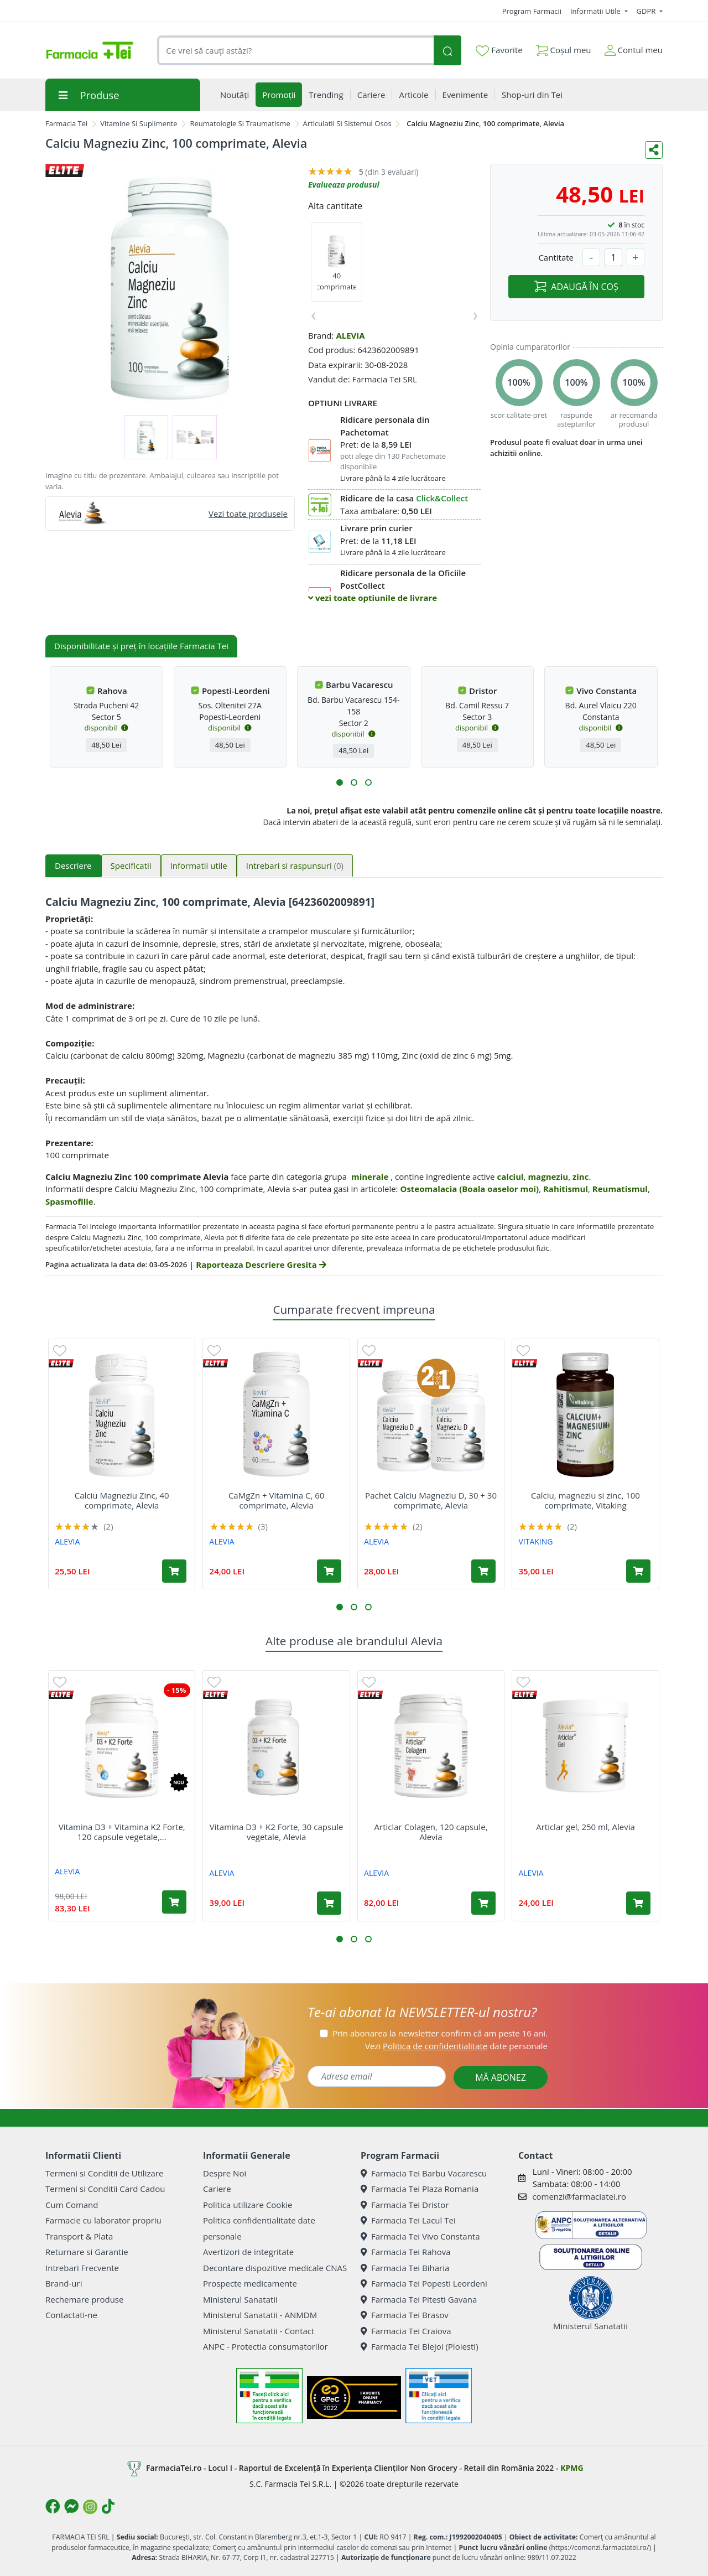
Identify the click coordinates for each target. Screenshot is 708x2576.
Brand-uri (63, 2283)
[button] (339, 782)
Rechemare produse (84, 2299)
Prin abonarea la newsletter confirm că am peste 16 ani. (440, 2033)
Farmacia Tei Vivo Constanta (420, 2236)
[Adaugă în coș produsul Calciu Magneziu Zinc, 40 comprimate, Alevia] (174, 1571)
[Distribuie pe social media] (654, 150)
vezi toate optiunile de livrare (372, 597)
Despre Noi (224, 2173)
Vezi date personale (456, 2045)
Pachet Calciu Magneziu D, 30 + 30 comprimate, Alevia (431, 1500)
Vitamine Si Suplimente (139, 123)
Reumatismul (620, 1188)
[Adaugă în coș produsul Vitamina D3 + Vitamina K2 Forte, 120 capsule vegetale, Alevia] (174, 1902)
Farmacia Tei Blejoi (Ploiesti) (419, 2346)
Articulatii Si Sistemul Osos (347, 123)
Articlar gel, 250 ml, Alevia (585, 1827)
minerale (369, 1176)
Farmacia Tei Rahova (406, 2251)
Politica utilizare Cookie (247, 2204)
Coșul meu (563, 47)
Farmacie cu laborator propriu (103, 2220)
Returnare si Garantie (86, 2251)
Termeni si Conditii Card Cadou (105, 2188)
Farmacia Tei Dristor (405, 2204)
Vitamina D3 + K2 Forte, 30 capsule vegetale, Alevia (276, 1832)
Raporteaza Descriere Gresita (261, 1264)
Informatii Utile (596, 11)
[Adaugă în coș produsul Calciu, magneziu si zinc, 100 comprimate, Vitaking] (638, 1571)
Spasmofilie (69, 1201)
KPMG (571, 2468)
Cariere (217, 2188)
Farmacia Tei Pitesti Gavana (419, 2299)
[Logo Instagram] (90, 2507)
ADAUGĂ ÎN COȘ (576, 287)
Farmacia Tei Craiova (406, 2330)
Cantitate (556, 257)
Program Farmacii (531, 11)
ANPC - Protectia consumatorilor (265, 2346)
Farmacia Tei (66, 123)
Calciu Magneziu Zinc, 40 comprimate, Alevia (122, 1500)
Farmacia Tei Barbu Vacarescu (424, 2173)
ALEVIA (350, 335)
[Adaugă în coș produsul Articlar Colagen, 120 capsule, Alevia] (483, 1903)
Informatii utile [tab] (198, 865)
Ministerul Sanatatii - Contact (258, 2330)
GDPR (647, 11)
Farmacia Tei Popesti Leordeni (424, 2283)
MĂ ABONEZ (500, 2077)
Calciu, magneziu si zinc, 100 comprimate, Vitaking (585, 1500)
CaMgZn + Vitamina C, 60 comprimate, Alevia (276, 1500)
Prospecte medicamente (250, 2283)
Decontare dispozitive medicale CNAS (275, 2267)
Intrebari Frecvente (82, 2267)
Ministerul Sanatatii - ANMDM (260, 2314)
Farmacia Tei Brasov (405, 2314)
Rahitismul (565, 1188)
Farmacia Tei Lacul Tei (408, 2220)
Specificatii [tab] (131, 865)
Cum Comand (71, 2204)
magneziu (548, 1176)
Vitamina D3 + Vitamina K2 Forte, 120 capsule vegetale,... (122, 1832)
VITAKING (535, 1541)
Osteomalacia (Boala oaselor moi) (469, 1188)
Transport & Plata (79, 2236)
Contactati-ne (71, 2314)
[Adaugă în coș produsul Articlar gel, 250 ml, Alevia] (638, 1903)
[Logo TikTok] (108, 2506)
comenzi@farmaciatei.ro (579, 2196)
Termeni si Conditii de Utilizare (104, 2173)
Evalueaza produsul (343, 184)
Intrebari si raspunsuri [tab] (294, 865)
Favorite (499, 50)
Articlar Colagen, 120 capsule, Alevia (431, 1832)
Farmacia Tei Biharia (405, 2267)
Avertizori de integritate (248, 2251)
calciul (510, 1176)
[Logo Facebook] (52, 2506)
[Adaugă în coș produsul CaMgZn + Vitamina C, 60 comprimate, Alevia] (329, 1571)
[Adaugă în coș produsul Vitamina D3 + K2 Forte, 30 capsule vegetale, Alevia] (329, 1903)
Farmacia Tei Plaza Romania (419, 2188)
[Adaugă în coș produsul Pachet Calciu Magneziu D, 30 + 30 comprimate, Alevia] (483, 1571)
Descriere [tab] (73, 865)
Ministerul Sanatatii (240, 2299)
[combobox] (295, 50)
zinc (580, 1176)
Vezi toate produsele (248, 513)
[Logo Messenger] (71, 2506)
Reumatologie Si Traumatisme (240, 123)
